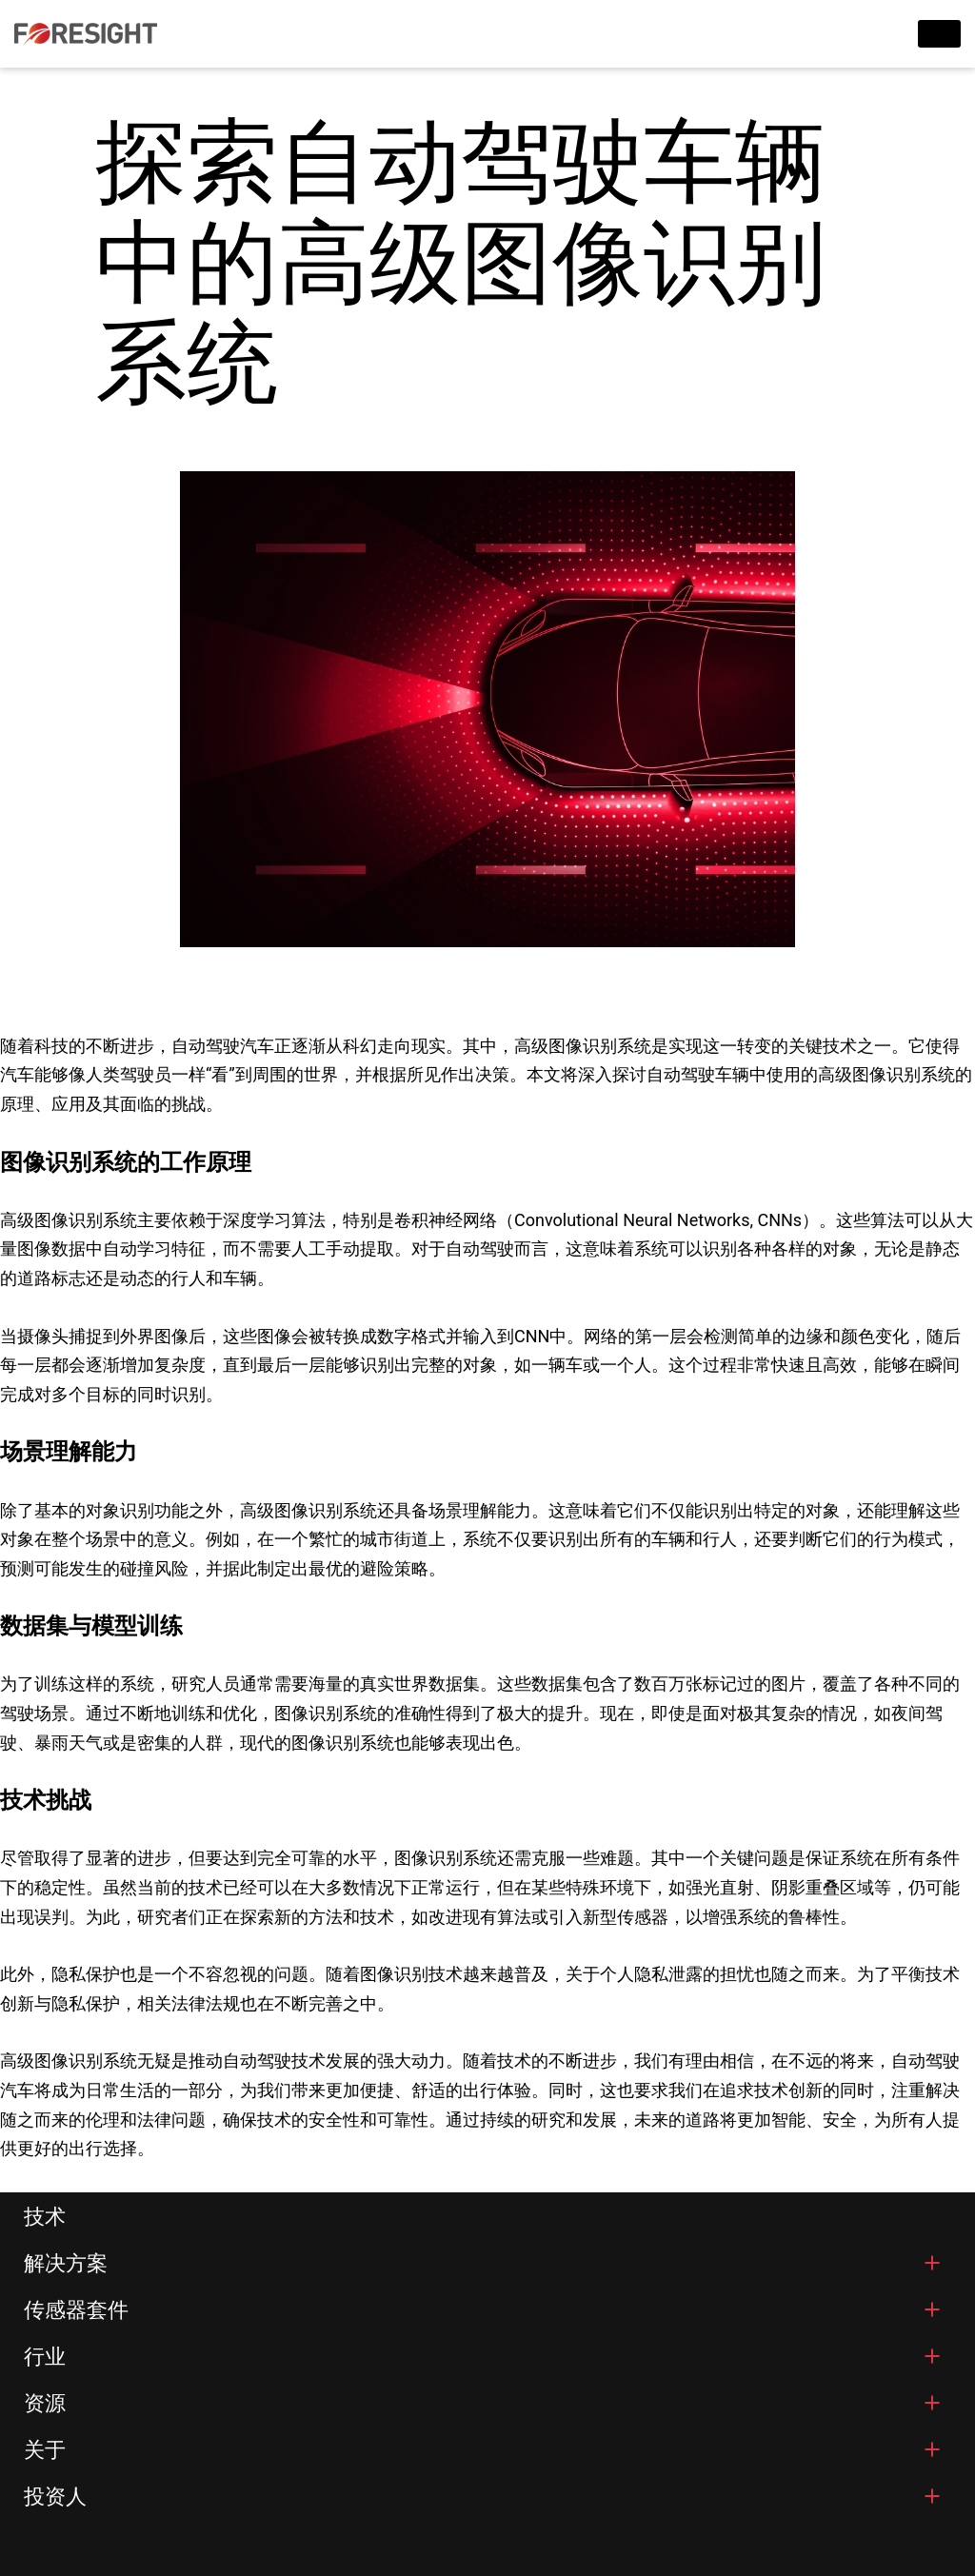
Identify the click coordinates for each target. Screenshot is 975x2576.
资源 (45, 2403)
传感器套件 (76, 2310)
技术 (45, 2217)
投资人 (55, 2496)
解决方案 (66, 2263)
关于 (45, 2450)
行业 (45, 2356)
